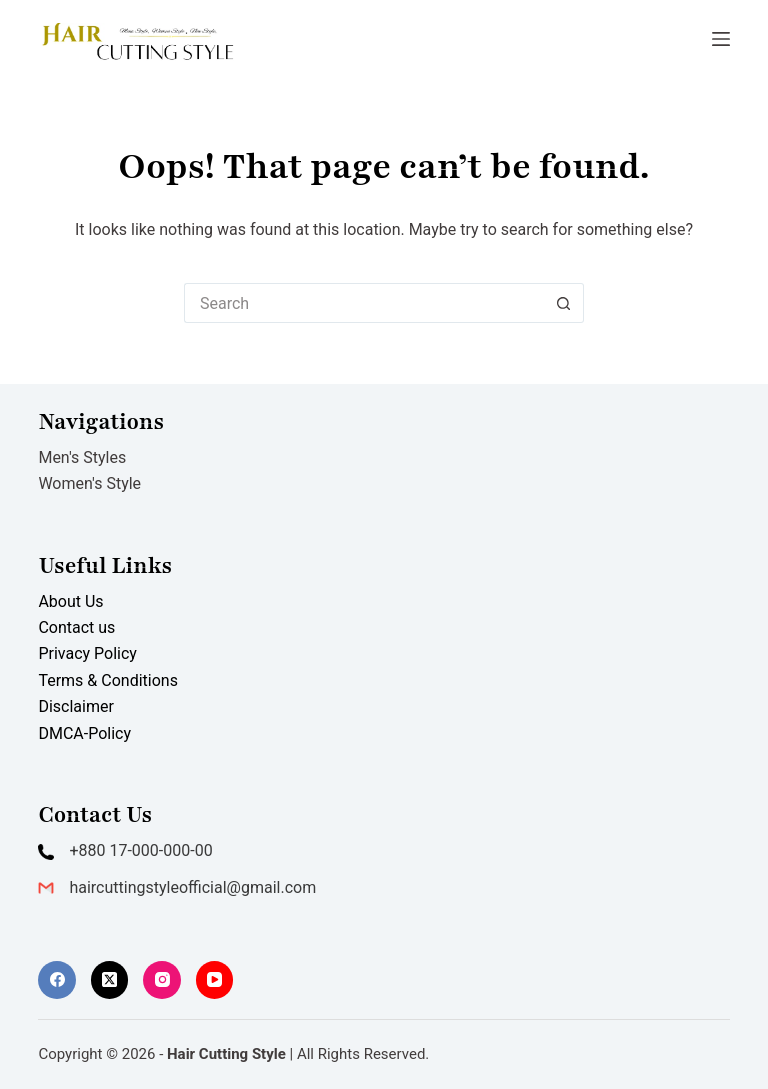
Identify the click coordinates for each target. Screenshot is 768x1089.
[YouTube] (215, 980)
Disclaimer (75, 706)
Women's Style (89, 483)
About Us (70, 601)
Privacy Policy (87, 653)
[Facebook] (57, 980)
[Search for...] (364, 303)
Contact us (76, 627)
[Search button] (564, 303)
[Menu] (721, 39)
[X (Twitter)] (110, 980)
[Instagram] (162, 980)
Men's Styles (82, 457)
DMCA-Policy (84, 733)
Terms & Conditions (108, 680)
